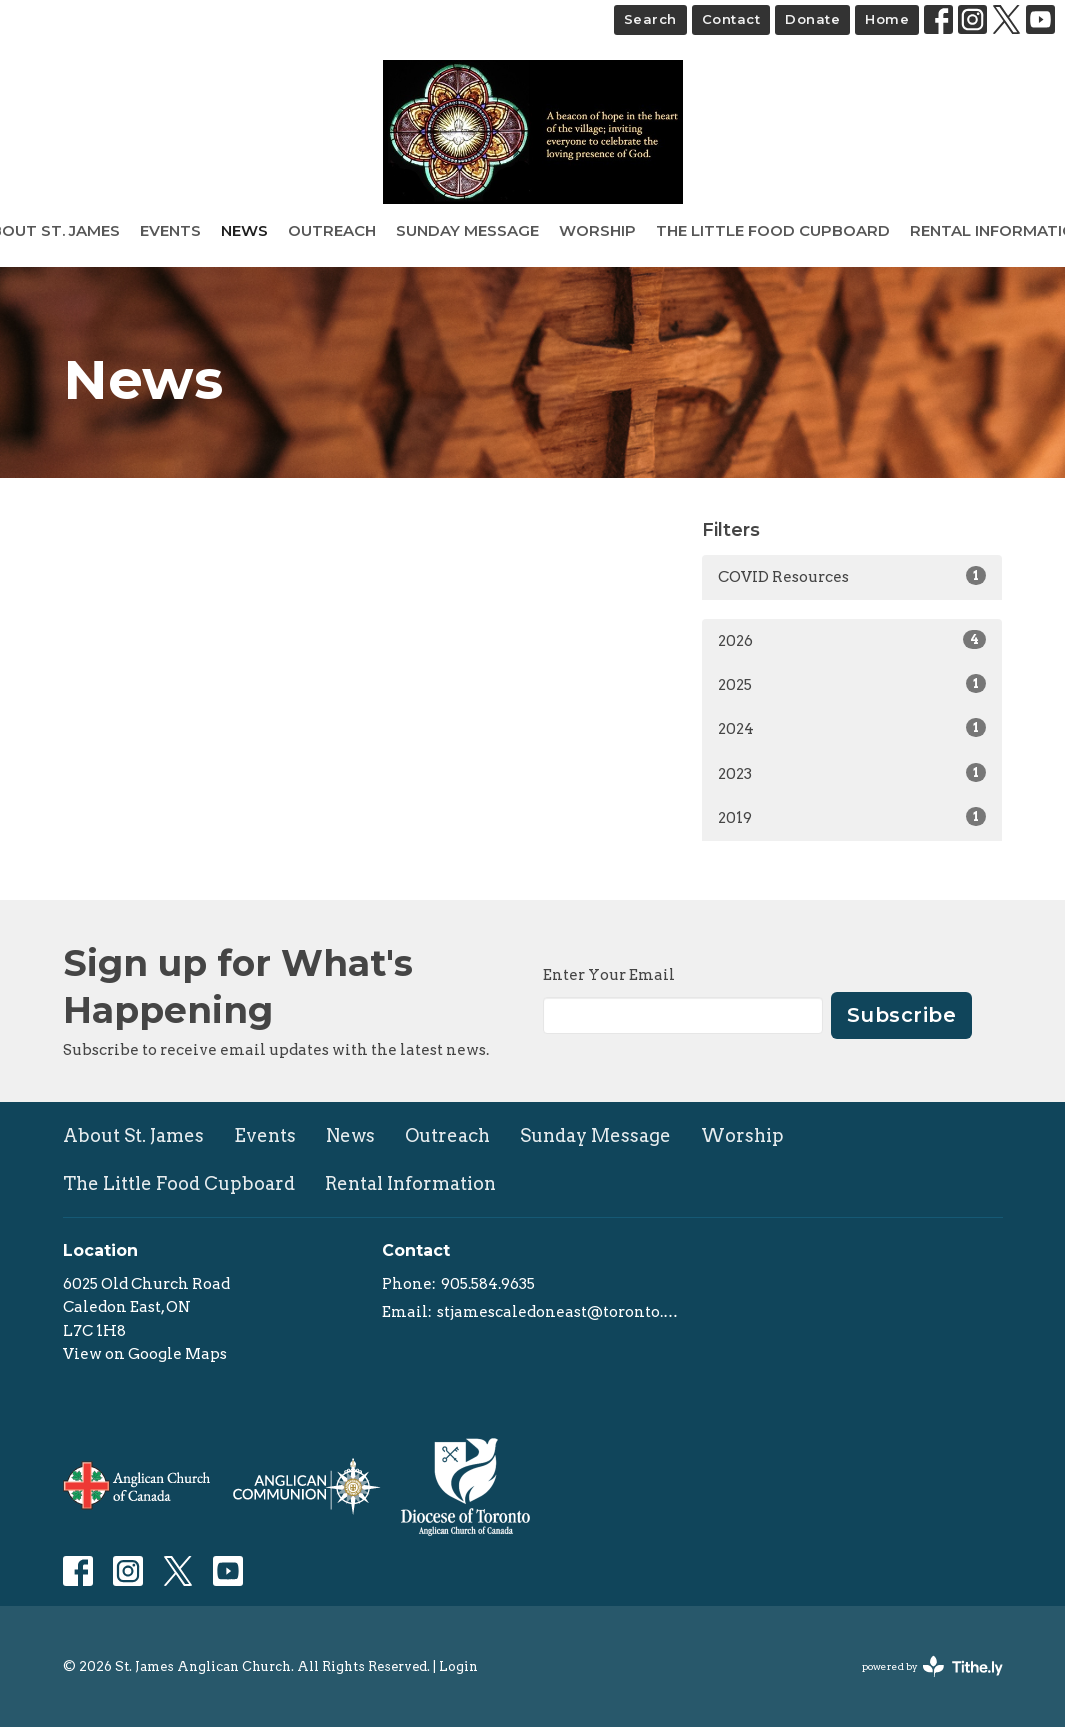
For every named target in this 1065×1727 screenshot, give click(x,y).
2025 (852, 684)
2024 (852, 728)
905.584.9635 (488, 1284)
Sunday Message (467, 230)
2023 (852, 773)
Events (170, 230)
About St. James (133, 1135)
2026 (852, 640)
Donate (812, 19)
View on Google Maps (145, 1354)
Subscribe (902, 1015)
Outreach (332, 230)
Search (650, 19)
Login (458, 1666)
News (244, 230)
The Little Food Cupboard (773, 230)
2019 (852, 817)
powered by (932, 1666)
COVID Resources (852, 576)
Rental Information (410, 1183)
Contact (731, 19)
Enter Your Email (609, 975)
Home (887, 19)
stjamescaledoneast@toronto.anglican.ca (559, 1312)
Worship (597, 230)
